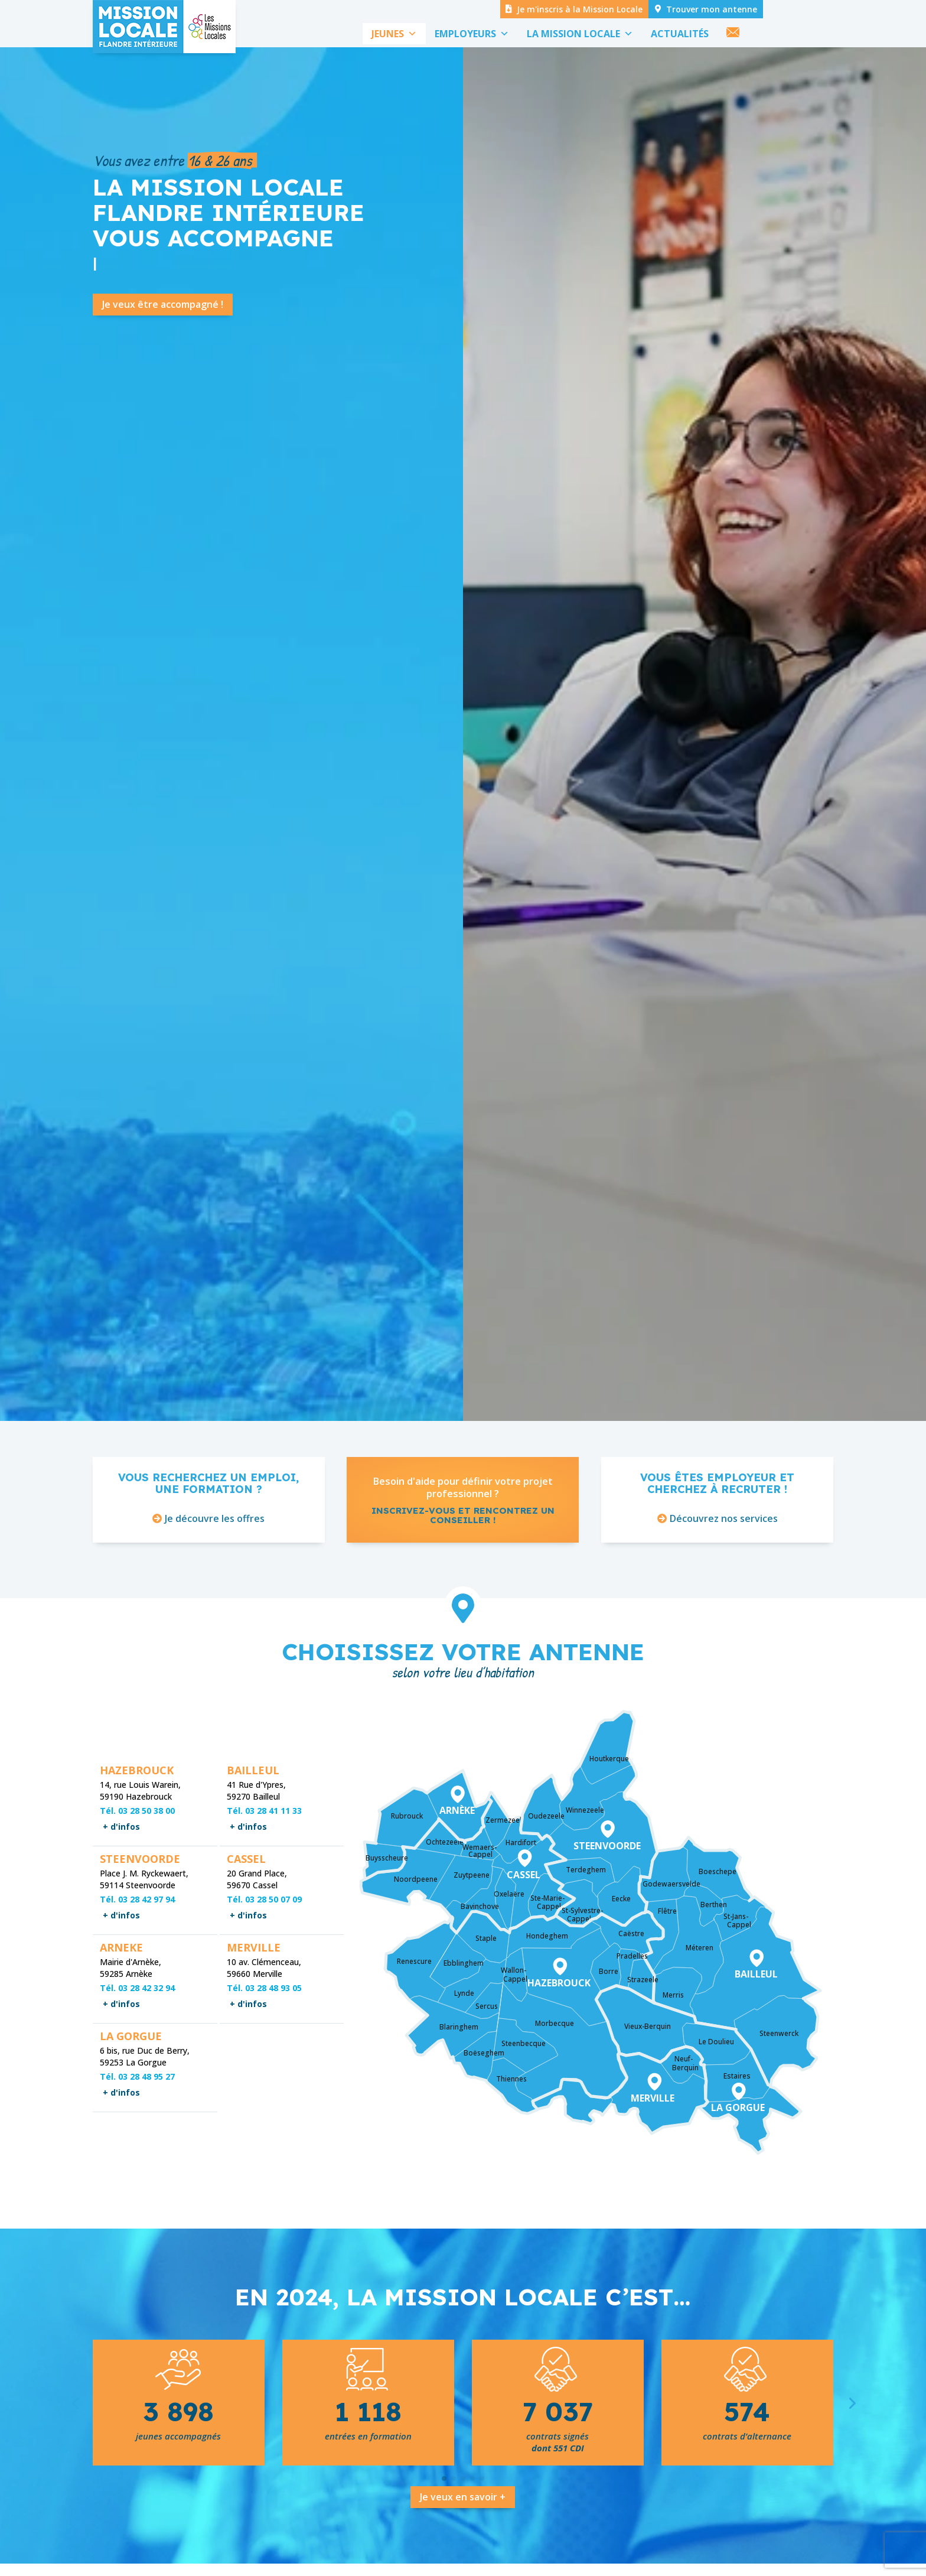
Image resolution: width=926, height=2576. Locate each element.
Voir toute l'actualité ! (583, 773)
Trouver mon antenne (711, 9)
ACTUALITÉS (680, 33)
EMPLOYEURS (472, 33)
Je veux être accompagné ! (162, 347)
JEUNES (394, 33)
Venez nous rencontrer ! (631, 703)
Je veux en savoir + (463, 2539)
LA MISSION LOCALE (580, 33)
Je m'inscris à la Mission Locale (580, 9)
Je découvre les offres (215, 1561)
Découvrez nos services (724, 1561)
